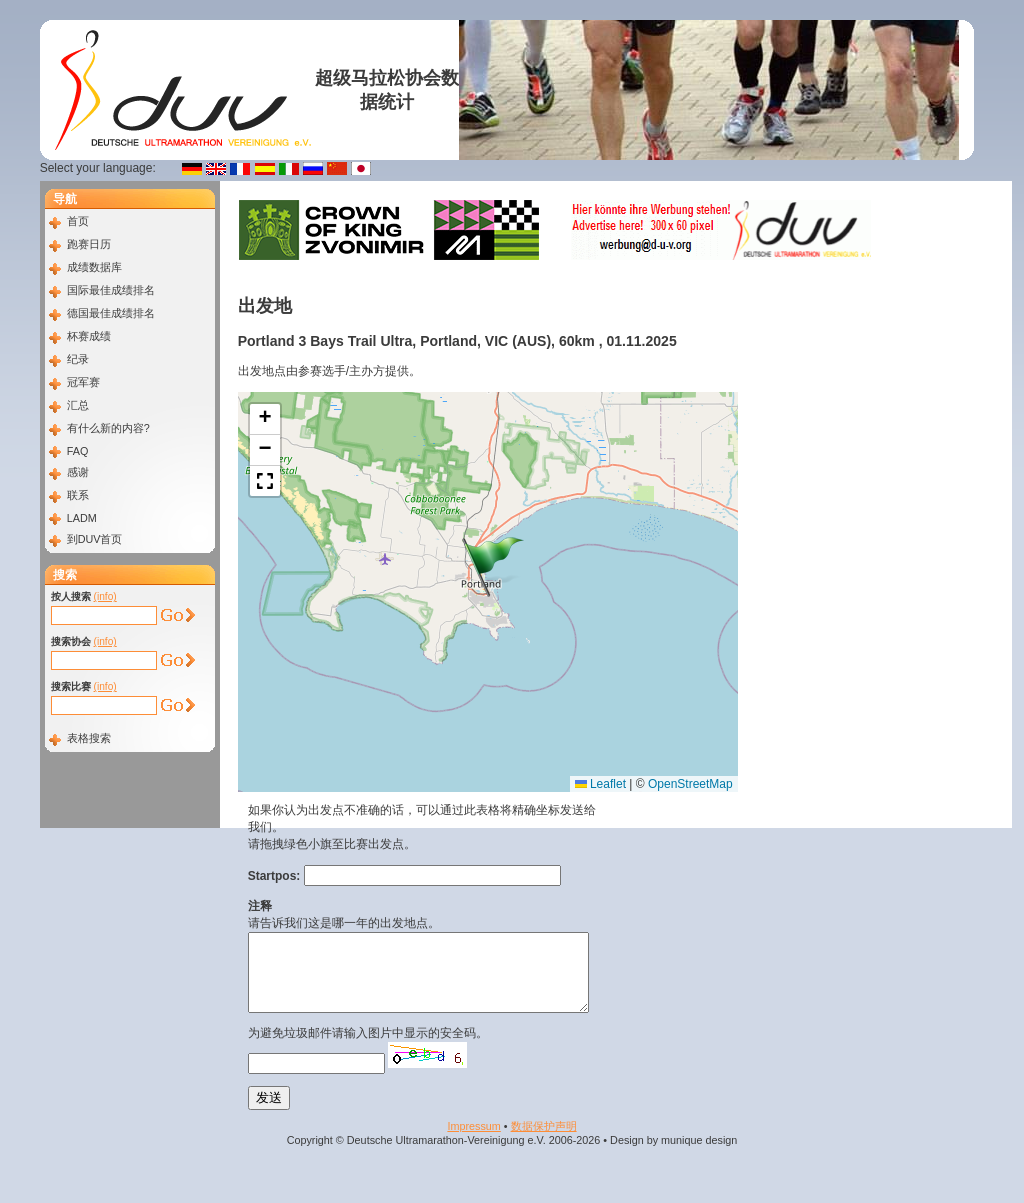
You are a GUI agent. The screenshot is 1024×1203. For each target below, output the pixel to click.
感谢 (78, 472)
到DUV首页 (95, 539)
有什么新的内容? (108, 428)
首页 (78, 221)
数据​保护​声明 (544, 1141)
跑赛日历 (89, 244)
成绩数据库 (94, 267)
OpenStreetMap (690, 784)
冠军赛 (83, 382)
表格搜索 (89, 738)
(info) (105, 596)
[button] (493, 567)
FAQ (78, 451)
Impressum (473, 1141)
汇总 (78, 405)
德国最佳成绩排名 (111, 313)
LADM (82, 518)
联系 (78, 495)
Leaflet (600, 784)
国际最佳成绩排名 (111, 290)
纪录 (78, 359)
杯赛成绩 (89, 336)
